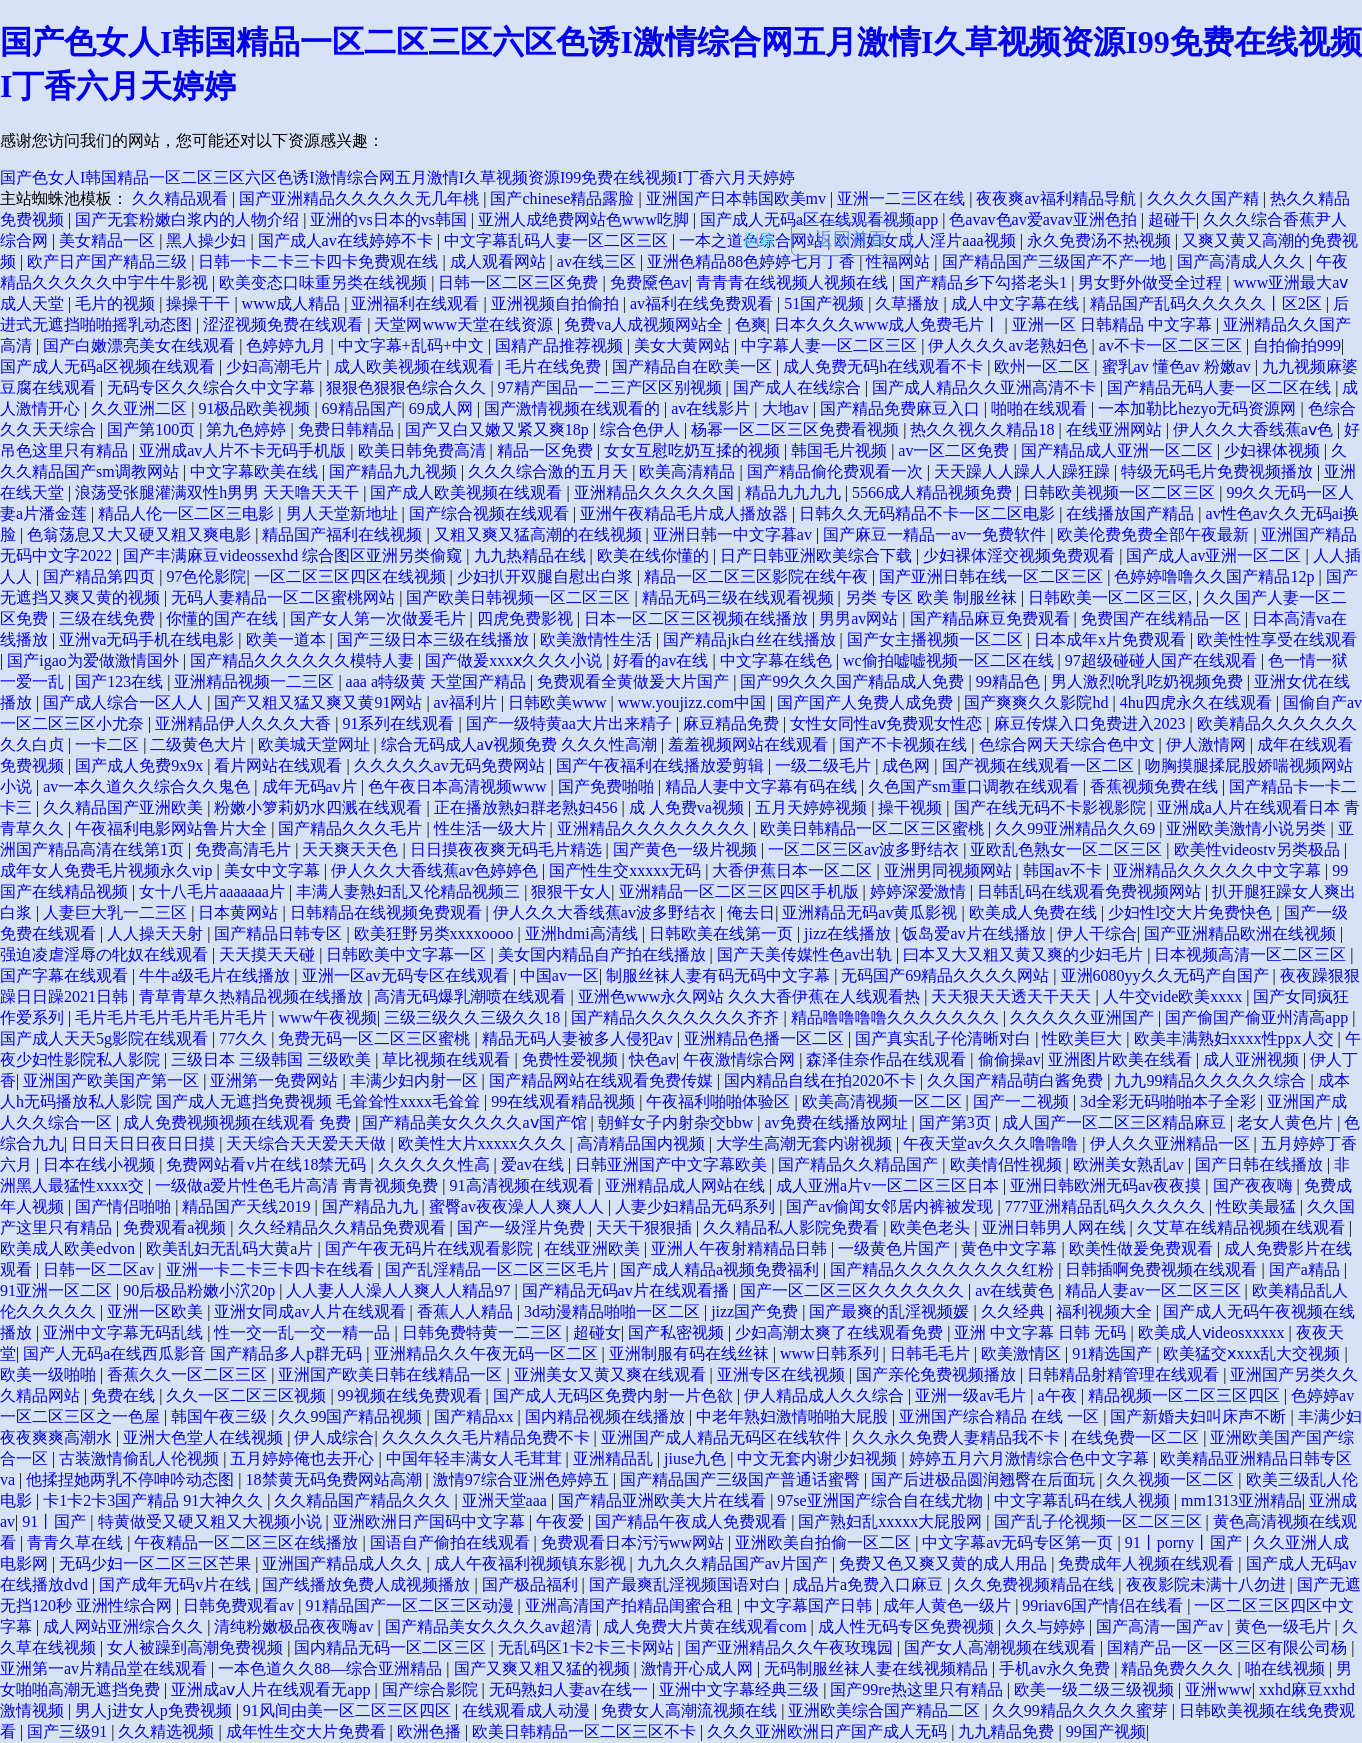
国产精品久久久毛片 (352, 828)
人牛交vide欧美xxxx (1175, 996)
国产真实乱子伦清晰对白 (945, 1038)
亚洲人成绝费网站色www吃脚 (585, 219)
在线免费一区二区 (1137, 1437)
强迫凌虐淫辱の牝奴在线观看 (106, 954)
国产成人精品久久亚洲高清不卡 (986, 387)
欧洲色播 (431, 1731)
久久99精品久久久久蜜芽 (1082, 1710)
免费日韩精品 (348, 429)
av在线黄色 (1016, 1290)
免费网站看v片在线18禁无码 (268, 1164)
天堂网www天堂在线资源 (465, 324)
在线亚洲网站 (1116, 429)
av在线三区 (598, 261)
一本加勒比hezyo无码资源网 (1199, 408)
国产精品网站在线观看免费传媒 (603, 1080)
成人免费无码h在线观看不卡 (885, 366)
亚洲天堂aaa (506, 1500)
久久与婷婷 (1047, 1626)
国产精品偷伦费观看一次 (837, 471)
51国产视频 (826, 303)
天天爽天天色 (352, 849)
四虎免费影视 (527, 618)
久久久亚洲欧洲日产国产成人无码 (829, 1731)
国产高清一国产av (1161, 1626)
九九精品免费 (1008, 1731)
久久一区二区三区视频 (248, 1395)
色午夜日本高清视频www (459, 786)
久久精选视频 (168, 1731)
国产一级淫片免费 (523, 1227)
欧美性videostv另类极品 (1259, 849)
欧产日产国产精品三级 (109, 261)
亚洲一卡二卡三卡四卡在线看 (272, 1269)
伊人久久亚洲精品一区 (1172, 1143)
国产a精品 (1306, 1269)
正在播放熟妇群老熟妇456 (528, 807)
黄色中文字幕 (1011, 1248)
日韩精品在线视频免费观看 (388, 912)
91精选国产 (1114, 1353)
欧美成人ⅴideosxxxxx (1213, 1332)
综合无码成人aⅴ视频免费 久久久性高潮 (521, 744)
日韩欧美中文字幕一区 (408, 954)
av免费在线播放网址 (837, 1122)
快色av (652, 1059)
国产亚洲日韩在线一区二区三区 (993, 576)
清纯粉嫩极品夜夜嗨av (295, 1626)
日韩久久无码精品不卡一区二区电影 (929, 513)
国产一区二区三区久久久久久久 (854, 1290)
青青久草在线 (77, 1542)
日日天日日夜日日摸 (145, 1143)
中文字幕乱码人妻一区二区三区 (558, 240)
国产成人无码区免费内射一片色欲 (615, 1395)
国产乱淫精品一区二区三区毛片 (499, 1269)
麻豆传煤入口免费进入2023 (1092, 723)
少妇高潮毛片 (276, 366)
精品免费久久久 (1179, 1668)
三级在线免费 (109, 618)
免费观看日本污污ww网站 (634, 1542)
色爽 (751, 324)
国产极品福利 (532, 1584)
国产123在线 (121, 681)
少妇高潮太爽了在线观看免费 (841, 1332)
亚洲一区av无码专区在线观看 (407, 975)
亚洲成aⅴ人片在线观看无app (272, 1689)
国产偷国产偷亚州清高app (1258, 1017)
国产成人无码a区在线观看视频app (821, 219)
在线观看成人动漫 (528, 1710)
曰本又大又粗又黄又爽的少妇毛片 (1025, 954)
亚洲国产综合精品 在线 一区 (1001, 1416)
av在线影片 (712, 408)
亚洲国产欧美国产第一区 (113, 1080)
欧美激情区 (1023, 1353)
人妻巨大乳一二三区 (117, 912)
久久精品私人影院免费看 (793, 1227)
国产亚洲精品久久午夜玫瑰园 (791, 1647)
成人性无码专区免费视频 (908, 1626)
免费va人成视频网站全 (645, 324)
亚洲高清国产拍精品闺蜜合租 (631, 1605)
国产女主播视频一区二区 (937, 639)
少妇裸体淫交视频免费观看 (1021, 555)
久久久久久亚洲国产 (1084, 1017)
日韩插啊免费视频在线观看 (1163, 1269)
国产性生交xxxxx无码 (627, 870)
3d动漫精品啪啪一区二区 (614, 1311)
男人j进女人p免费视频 (155, 1710)
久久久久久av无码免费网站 (451, 765)
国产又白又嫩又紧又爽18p (499, 429)
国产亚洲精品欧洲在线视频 (1242, 933)
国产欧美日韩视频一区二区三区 (520, 597)
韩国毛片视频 (841, 450)
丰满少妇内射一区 (416, 1080)
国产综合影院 (432, 1689)
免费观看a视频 (176, 1227)
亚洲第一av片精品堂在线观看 (105, 1668)
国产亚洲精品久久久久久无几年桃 (361, 198)
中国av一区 (559, 975)
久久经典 (1015, 1311)
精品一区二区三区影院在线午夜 (758, 576)
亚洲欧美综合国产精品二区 (886, 1710)
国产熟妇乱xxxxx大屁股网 (892, 1521)
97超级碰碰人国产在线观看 (1163, 660)
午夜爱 (562, 1521)
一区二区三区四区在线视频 (352, 576)
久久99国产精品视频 (352, 1416)
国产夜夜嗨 (1255, 1185)
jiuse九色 (697, 1458)
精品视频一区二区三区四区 (1186, 1395)
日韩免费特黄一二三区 (484, 1332)
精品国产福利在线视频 (344, 534)
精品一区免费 (547, 450)
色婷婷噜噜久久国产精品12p (1216, 576)
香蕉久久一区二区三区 (189, 1374)
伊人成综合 (334, 1437)
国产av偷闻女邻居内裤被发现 (891, 1206)
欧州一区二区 (1044, 366)
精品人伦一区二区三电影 (188, 513)
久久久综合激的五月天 (550, 471)
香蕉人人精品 (467, 1311)
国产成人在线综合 (799, 387)
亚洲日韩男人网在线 (1056, 1227)
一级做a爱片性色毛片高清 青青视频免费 (298, 1185)
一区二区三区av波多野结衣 (865, 849)
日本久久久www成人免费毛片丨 (889, 324)
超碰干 (1172, 219)
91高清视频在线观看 (524, 1185)
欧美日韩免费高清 (424, 450)
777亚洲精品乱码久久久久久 (1107, 1206)
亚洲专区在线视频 (783, 1374)
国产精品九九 (372, 1206)
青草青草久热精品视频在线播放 (253, 996)
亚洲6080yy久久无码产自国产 (1167, 975)
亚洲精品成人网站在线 (687, 1185)
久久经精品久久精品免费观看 (344, 1227)
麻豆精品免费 (733, 723)
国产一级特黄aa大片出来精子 (571, 723)
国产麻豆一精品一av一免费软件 (936, 534)
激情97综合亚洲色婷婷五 (523, 1479)
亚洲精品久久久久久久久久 (655, 828)
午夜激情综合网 (741, 1059)
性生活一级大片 (492, 828)
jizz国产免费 (756, 1311)
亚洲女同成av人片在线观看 (311, 1311)
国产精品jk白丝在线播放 (751, 639)
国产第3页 (957, 1122)
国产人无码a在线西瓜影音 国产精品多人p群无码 (194, 1353)
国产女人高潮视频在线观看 (1002, 1647)
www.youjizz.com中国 (694, 702)
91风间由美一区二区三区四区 (349, 1710)
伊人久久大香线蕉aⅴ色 (1255, 429)
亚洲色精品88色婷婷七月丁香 (753, 261)
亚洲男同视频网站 (950, 870)
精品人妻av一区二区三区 (1154, 1290)
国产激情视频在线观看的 (574, 408)
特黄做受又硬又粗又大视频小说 (212, 1521)
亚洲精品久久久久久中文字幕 (1219, 870)
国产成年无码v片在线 (177, 1584)
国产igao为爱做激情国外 (95, 660)
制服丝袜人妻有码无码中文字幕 (720, 975)
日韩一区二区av (100, 1269)
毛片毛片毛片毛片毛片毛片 (173, 1017)
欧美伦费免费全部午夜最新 (1155, 534)
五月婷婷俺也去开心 (304, 1458)
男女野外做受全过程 (1152, 282)
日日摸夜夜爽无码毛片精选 (508, 849)
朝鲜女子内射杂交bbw (678, 1122)
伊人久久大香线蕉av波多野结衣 (606, 912)
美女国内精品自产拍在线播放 (604, 954)
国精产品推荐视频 (561, 345)
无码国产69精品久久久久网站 (947, 975)
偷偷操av (1009, 1059)
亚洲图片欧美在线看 (1122, 1059)
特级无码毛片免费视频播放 (1219, 471)
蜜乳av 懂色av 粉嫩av (1178, 366)
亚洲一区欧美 (157, 1311)
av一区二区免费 (955, 450)
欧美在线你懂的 (655, 555)
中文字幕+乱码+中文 (413, 345)
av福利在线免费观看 (703, 303)
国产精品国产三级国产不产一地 (1056, 261)
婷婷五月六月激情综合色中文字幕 (1031, 1458)
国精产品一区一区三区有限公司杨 (1229, 1647)
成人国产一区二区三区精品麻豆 (1116, 1122)
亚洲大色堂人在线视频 (205, 1437)
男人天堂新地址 (344, 513)
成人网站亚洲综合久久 (125, 1626)
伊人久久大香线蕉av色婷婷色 (436, 870)
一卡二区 (109, 744)
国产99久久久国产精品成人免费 (854, 681)
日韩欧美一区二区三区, (1112, 597)
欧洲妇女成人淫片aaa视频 (926, 240)
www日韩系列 (831, 1353)
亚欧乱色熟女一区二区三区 (1068, 849)
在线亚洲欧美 (594, 1248)
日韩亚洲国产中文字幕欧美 (673, 1164)
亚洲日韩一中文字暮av (734, 534)
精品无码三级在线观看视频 (740, 597)
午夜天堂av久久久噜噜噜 (992, 1143)
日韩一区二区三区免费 (520, 282)
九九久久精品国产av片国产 (734, 1563)
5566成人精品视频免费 (934, 492)
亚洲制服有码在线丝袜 (691, 1353)
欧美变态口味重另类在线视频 (325, 282)
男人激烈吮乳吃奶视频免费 (1149, 681)
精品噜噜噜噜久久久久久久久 (897, 1017)
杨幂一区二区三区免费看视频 (797, 429)
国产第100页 (153, 429)
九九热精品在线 (532, 555)
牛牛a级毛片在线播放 (216, 975)
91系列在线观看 (400, 723)
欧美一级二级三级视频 (1096, 1689)
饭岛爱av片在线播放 (975, 933)
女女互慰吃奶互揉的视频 (694, 450)
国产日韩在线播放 (1261, 1164)
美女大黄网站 (684, 345)
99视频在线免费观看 (412, 1395)
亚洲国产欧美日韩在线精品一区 (392, 1374)
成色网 (908, 765)
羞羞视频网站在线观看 (750, 744)
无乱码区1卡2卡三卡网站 (588, 1647)
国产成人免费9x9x (141, 765)
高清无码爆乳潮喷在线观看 (472, 996)
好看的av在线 (662, 660)
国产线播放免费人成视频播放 (368, 1584)
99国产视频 (1106, 1731)
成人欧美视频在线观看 (416, 366)
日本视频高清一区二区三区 (1252, 954)
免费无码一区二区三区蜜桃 (376, 1038)
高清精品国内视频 (643, 1143)
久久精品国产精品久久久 (364, 1500)
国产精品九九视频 (395, 471)
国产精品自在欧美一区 (694, 366)
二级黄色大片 (200, 744)
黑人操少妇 (208, 240)
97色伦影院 (206, 576)
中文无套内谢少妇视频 (819, 1458)
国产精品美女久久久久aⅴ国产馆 (476, 1122)
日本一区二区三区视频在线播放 (698, 618)
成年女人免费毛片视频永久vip (108, 870)
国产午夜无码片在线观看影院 (431, 1248)
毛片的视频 (117, 303)
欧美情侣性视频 (1008, 1164)
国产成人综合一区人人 (125, 702)
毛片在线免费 (555, 366)
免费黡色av (649, 282)
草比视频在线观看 (448, 1059)
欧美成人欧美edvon (69, 1248)
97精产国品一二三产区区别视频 (612, 387)
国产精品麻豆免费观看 (992, 618)
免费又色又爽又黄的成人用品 (945, 1563)
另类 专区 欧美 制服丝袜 (933, 597)
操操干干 (200, 303)
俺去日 (751, 912)
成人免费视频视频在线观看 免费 (239, 1122)
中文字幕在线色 (778, 660)
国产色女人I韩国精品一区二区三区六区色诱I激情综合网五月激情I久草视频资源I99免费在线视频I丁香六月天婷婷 (397, 177)
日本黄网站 (240, 912)
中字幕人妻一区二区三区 (831, 345)
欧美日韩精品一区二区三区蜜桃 (874, 828)
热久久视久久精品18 (984, 429)
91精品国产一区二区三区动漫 (412, 1605)
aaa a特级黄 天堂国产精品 (438, 681)
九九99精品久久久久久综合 (1212, 1080)
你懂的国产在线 (224, 618)
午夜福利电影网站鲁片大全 (173, 828)
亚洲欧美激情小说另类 (1248, 828)
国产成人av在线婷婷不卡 (347, 240)
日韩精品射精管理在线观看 (1125, 1374)
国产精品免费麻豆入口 (902, 408)
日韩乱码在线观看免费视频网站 (1091, 891)
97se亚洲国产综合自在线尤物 (881, 1500)
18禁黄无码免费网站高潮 (336, 1479)
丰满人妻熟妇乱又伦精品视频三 (410, 891)
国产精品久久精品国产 (860, 1164)
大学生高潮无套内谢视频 (806, 1143)
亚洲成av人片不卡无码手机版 (244, 450)
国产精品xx (476, 1416)
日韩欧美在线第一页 (723, 933)
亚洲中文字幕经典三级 (741, 1689)
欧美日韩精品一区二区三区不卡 (586, 1731)
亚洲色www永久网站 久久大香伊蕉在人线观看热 (751, 996)
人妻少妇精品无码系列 (697, 1206)
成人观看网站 (500, 261)
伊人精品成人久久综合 (826, 1395)
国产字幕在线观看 (66, 975)
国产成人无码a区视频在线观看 (109, 366)
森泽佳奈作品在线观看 (888, 1059)
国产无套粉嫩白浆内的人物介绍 (189, 219)
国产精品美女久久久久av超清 (490, 1626)
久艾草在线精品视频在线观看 (1243, 1227)
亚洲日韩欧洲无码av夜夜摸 (1107, 1185)
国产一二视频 (1023, 1101)
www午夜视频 (327, 1017)
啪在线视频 (1287, 1668)
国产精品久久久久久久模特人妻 (304, 660)
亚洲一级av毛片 (972, 1395)
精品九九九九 (795, 492)
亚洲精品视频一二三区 (256, 681)
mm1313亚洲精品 (1241, 1500)
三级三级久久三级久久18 (474, 1017)
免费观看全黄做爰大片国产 (635, 681)
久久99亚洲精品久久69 (1077, 828)
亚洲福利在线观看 (417, 303)
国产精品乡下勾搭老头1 (985, 282)
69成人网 (443, 408)
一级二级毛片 (825, 765)
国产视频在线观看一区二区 (1040, 765)
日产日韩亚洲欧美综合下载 (818, 555)
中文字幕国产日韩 (810, 1605)
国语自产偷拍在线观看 (452, 1542)
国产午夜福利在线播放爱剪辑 (662, 765)
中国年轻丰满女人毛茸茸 (476, 1458)
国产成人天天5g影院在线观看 (106, 1038)
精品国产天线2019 (248, 1206)
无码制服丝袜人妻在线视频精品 (878, 1668)
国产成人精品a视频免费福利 (721, 1269)
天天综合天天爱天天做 (308, 1143)
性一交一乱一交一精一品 (304, 1332)
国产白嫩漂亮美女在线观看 (141, 345)
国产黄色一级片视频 (687, 849)
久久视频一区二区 (1172, 1479)
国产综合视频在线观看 (491, 513)
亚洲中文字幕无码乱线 (125, 1332)
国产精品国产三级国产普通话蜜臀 (742, 1479)
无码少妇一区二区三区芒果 (157, 1563)
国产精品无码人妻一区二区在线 (1221, 387)
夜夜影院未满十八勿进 (1208, 1584)
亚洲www (1218, 1689)
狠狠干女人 (571, 891)
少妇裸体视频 (1274, 450)
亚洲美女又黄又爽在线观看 (612, 1374)
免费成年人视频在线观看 (1148, 1563)
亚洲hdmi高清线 (583, 933)
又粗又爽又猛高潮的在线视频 (540, 534)
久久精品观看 (182, 198)
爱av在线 (534, 1164)
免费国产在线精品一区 (1163, 618)
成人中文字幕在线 (1017, 303)
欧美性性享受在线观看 (1277, 639)
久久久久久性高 (436, 1164)
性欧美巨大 (1084, 1038)
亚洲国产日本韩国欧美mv (738, 198)
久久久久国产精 (1205, 198)
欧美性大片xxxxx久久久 (484, 1143)
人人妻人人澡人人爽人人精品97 (400, 1290)
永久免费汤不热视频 (1101, 240)
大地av (787, 408)
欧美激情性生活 (598, 639)
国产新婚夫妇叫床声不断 (1200, 1416)
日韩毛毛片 (932, 1353)
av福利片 (467, 702)
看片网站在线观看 (280, 765)
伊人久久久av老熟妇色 (1009, 345)
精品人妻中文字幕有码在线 (763, 786)
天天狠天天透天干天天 (1013, 996)
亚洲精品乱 (615, 1458)
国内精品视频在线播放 (607, 1416)
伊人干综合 (1097, 933)
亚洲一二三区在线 (903, 198)
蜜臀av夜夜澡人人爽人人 (518, 1206)
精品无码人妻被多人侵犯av (579, 1038)
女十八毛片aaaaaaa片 (214, 891)
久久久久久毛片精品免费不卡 (488, 1437)
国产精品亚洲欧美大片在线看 (664, 1500)
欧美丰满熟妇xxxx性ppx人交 (1236, 1038)
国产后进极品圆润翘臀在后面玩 (985, 1479)
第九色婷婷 (248, 429)
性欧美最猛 (1258, 1206)
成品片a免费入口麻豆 (869, 1584)
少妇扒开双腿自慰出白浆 (547, 576)
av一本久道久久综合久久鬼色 (148, 786)
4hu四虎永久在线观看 (1198, 702)
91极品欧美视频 (256, 408)
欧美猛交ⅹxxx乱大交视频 (1253, 1353)
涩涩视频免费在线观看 (285, 324)
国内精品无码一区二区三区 (392, 1647)
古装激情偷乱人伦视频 (141, 1458)
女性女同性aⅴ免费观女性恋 (888, 723)
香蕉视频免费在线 (1156, 786)
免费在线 (125, 1395)
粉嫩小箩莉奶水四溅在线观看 (320, 807)
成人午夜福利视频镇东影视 (532, 1563)
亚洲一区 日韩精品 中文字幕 (1114, 324)
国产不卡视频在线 (905, 744)
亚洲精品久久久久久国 (656, 492)
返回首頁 (851, 239)
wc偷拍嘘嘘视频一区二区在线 (950, 660)
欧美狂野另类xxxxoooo (436, 933)
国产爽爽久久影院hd (1038, 702)
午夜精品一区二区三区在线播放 (248, 1542)
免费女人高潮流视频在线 (691, 1710)
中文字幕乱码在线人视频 (1084, 1500)
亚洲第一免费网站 (276, 1080)
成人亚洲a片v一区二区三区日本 (889, 1185)
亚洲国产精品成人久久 (344, 1563)
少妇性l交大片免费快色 (1192, 912)
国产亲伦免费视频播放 (938, 1374)
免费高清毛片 (245, 849)
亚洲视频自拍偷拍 (557, 303)
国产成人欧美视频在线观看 (468, 492)
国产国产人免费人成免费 (867, 702)
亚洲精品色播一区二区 (766, 1038)
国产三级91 (69, 1731)
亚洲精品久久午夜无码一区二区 (488, 1353)
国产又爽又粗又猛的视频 (544, 1668)
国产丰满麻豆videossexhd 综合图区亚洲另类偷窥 (294, 555)
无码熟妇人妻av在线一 (570, 1689)
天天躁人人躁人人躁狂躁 (1024, 471)
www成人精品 (293, 303)
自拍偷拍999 (1297, 345)
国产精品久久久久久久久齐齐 (677, 1017)
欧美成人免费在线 (1035, 912)
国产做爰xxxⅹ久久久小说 (515, 660)
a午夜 (1059, 1395)
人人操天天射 (157, 933)
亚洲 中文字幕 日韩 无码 (1042, 1332)
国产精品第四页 (101, 576)
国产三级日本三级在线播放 (435, 639)
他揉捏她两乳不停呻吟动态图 (132, 1479)
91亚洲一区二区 (58, 1290)
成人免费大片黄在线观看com (707, 1626)
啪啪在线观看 (1041, 408)
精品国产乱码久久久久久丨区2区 (1208, 303)
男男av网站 (860, 618)
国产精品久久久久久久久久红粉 (944, 1269)
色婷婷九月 (288, 345)
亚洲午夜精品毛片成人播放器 (686, 513)
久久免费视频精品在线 (1036, 1584)
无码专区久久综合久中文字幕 (213, 387)
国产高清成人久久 (1243, 261)
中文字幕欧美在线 (256, 471)
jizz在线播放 (849, 933)
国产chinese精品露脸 (564, 198)
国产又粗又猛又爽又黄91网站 (320, 702)
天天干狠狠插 (646, 1227)
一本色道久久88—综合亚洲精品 (332, 1668)
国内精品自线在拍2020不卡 (822, 1080)
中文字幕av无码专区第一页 (1019, 1542)
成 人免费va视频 (688, 807)
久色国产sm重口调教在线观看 (975, 786)
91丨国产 (56, 1521)
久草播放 (909, 303)
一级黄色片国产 (896, 1248)
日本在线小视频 (101, 1164)
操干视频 (912, 807)
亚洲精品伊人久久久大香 (245, 723)
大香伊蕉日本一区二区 (794, 870)
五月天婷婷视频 (813, 807)
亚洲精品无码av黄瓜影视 (871, 912)
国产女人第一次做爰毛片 (380, 618)
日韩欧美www (559, 702)
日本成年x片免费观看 (1112, 639)
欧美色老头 (932, 1227)
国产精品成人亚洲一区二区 (1119, 450)
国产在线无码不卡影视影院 (1052, 807)
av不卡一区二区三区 (1172, 345)
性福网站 (900, 261)
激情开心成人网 (699, 1668)
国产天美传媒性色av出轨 (806, 954)
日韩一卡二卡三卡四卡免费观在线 (320, 261)
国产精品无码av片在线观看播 (627, 1290)
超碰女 (597, 1332)
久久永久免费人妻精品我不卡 (958, 1437)
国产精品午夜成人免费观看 (693, 1521)
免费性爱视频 (572, 1059)
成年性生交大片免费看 (308, 1731)
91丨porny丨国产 (1185, 1542)
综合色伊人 (642, 429)
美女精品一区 (109, 240)
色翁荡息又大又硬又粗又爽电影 (141, 534)
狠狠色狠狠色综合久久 (408, 387)
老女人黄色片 (1287, 1122)
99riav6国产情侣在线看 (1104, 1605)
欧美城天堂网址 (316, 744)
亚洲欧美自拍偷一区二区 (825, 1542)
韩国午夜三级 (221, 1416)
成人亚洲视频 (1253, 1059)
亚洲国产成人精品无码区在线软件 (723, 1437)
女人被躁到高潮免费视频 (197, 1647)
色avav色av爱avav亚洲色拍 (1045, 219)
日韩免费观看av (240, 1605)
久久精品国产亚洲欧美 (125, 807)
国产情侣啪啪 (125, 1206)
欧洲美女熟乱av (1130, 1164)
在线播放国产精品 (1132, 513)
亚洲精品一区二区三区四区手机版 (741, 891)
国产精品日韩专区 (280, 933)
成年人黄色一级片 (949, 1605)
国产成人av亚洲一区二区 (1215, 555)
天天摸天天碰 (269, 954)
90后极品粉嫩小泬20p (201, 1290)
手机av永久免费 (1056, 1668)
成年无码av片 (311, 786)
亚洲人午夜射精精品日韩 (741, 1248)
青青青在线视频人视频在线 (794, 282)
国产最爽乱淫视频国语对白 (687, 1584)
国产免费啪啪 (608, 786)
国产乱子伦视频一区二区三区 (1100, 1521)
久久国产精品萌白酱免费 (1017, 1080)
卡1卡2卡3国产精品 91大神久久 (155, 1500)
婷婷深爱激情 (920, 891)
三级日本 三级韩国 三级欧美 (273, 1059)
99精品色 (1010, 681)
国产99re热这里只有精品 (918, 1689)
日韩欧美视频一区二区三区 (1121, 492)
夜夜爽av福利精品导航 (1057, 198)
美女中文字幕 (274, 870)
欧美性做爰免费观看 (1143, 1248)
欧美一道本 (288, 639)
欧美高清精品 (689, 471)
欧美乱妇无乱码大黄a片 (231, 1248)
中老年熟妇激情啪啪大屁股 (794, 1416)
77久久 (245, 1038)
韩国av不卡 (1064, 870)
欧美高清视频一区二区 (884, 1101)
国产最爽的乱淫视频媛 (891, 1311)
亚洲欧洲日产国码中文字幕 (431, 1521)
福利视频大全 (1106, 1311)
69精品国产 (362, 408)
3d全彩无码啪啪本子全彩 (1170, 1101)
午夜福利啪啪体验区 (720, 1101)
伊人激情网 (1208, 744)
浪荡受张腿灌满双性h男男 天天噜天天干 (219, 492)
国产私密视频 (678, 1332)
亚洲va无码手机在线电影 (148, 639)
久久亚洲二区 (141, 408)
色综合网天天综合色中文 (1069, 744)
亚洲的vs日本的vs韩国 (390, 219)
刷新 (759, 239)
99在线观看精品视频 (565, 1101)
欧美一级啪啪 (50, 1374)
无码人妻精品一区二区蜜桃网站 (285, 597)
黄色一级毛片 (1285, 1626)
